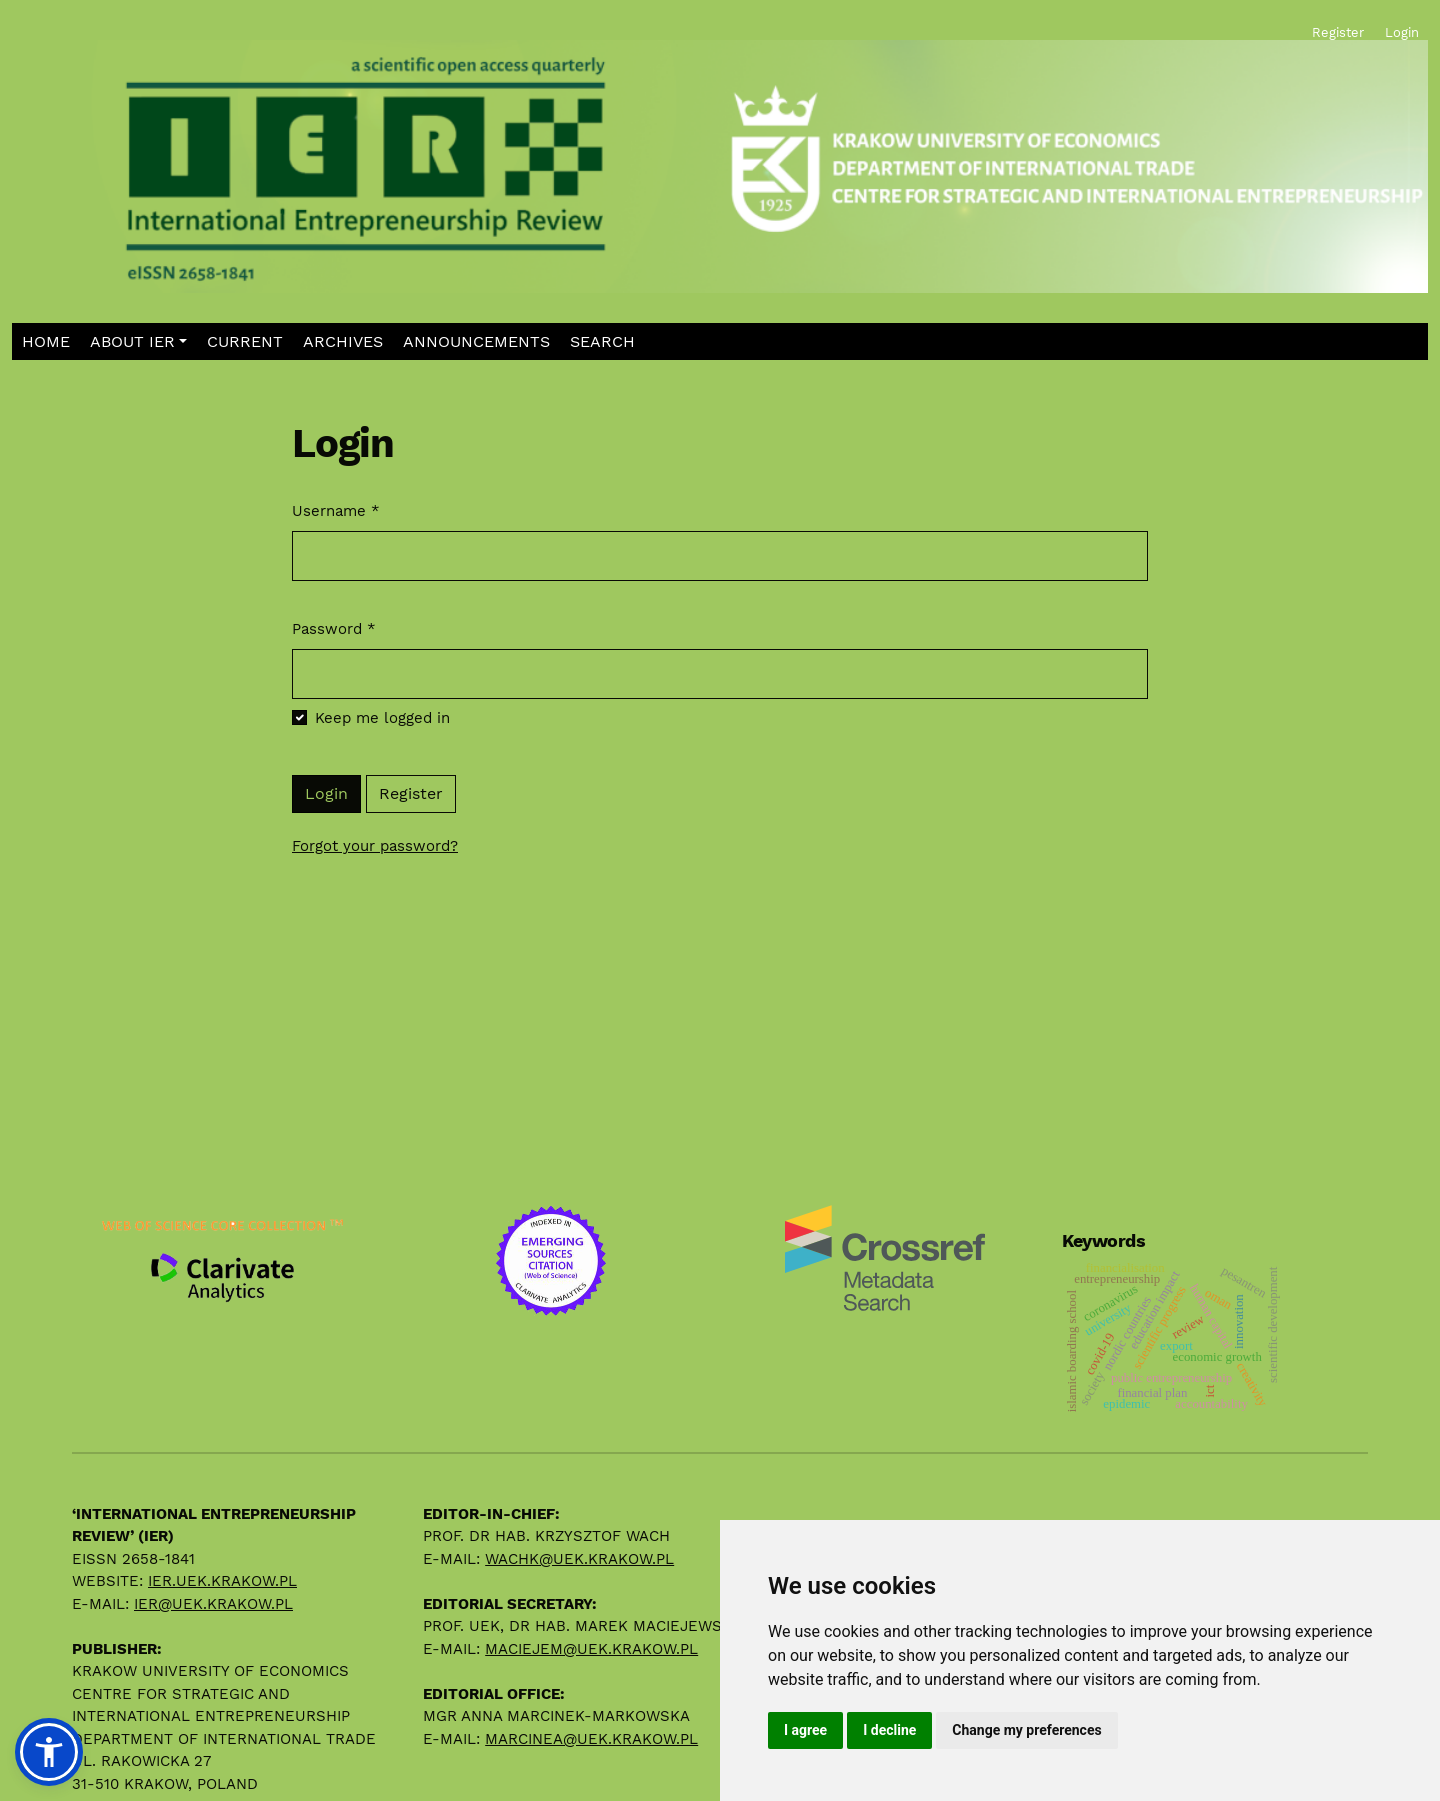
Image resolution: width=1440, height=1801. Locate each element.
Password (334, 628)
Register (411, 793)
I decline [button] (889, 1730)
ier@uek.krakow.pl (213, 1604)
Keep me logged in (382, 718)
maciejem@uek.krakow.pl (591, 1649)
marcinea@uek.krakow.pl (591, 1739)
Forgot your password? (375, 846)
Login (326, 793)
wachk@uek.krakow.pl (579, 1559)
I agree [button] (805, 1730)
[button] (139, 341)
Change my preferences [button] (1026, 1730)
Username (336, 510)
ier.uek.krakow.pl (222, 1581)
